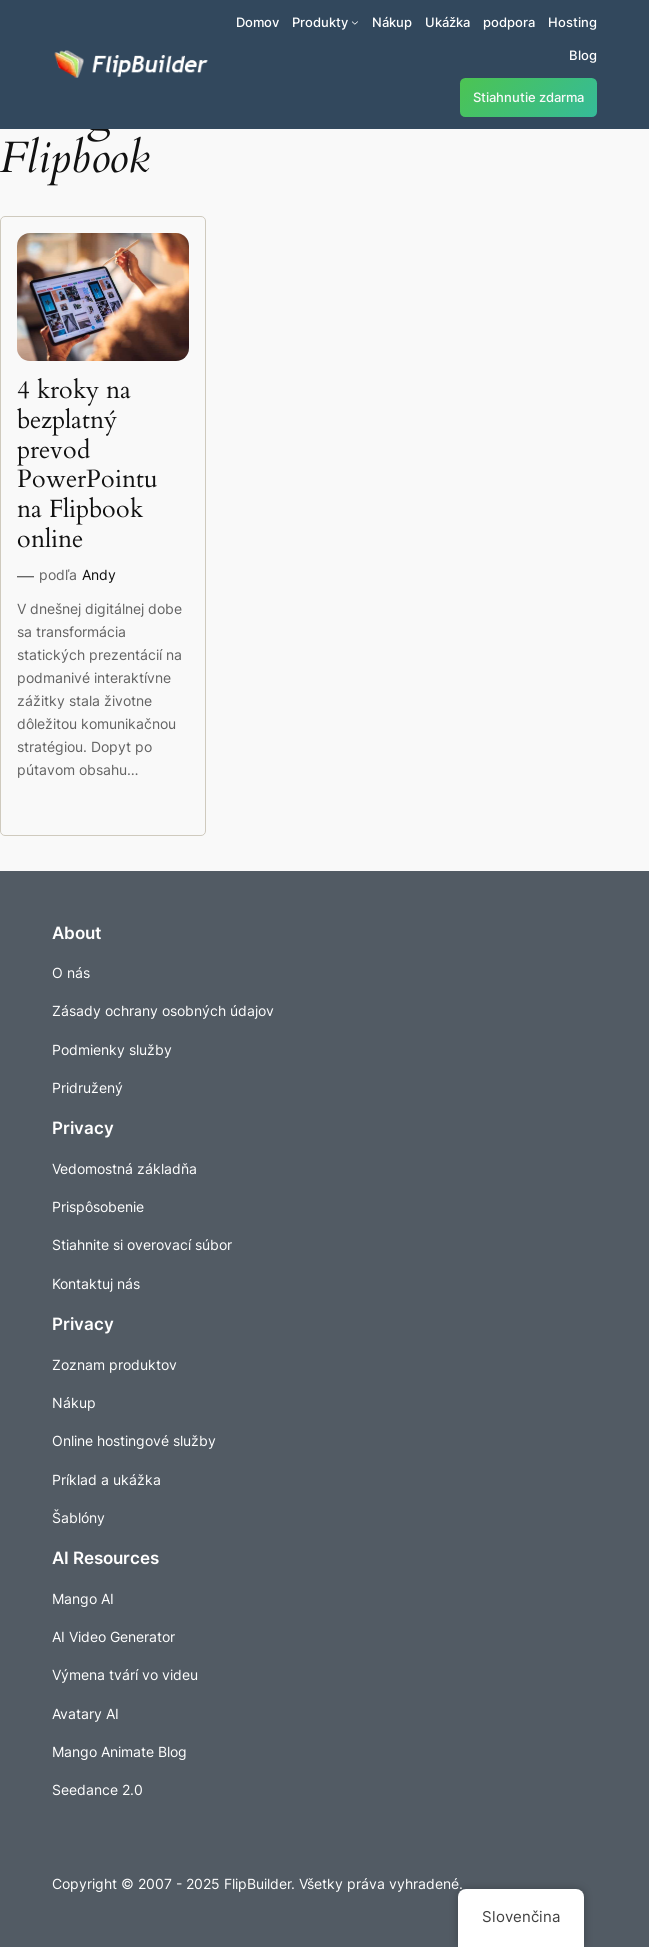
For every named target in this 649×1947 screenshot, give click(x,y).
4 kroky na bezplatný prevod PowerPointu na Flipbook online (87, 465)
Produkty (320, 22)
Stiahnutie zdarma (528, 97)
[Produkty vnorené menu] (355, 22)
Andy (99, 574)
